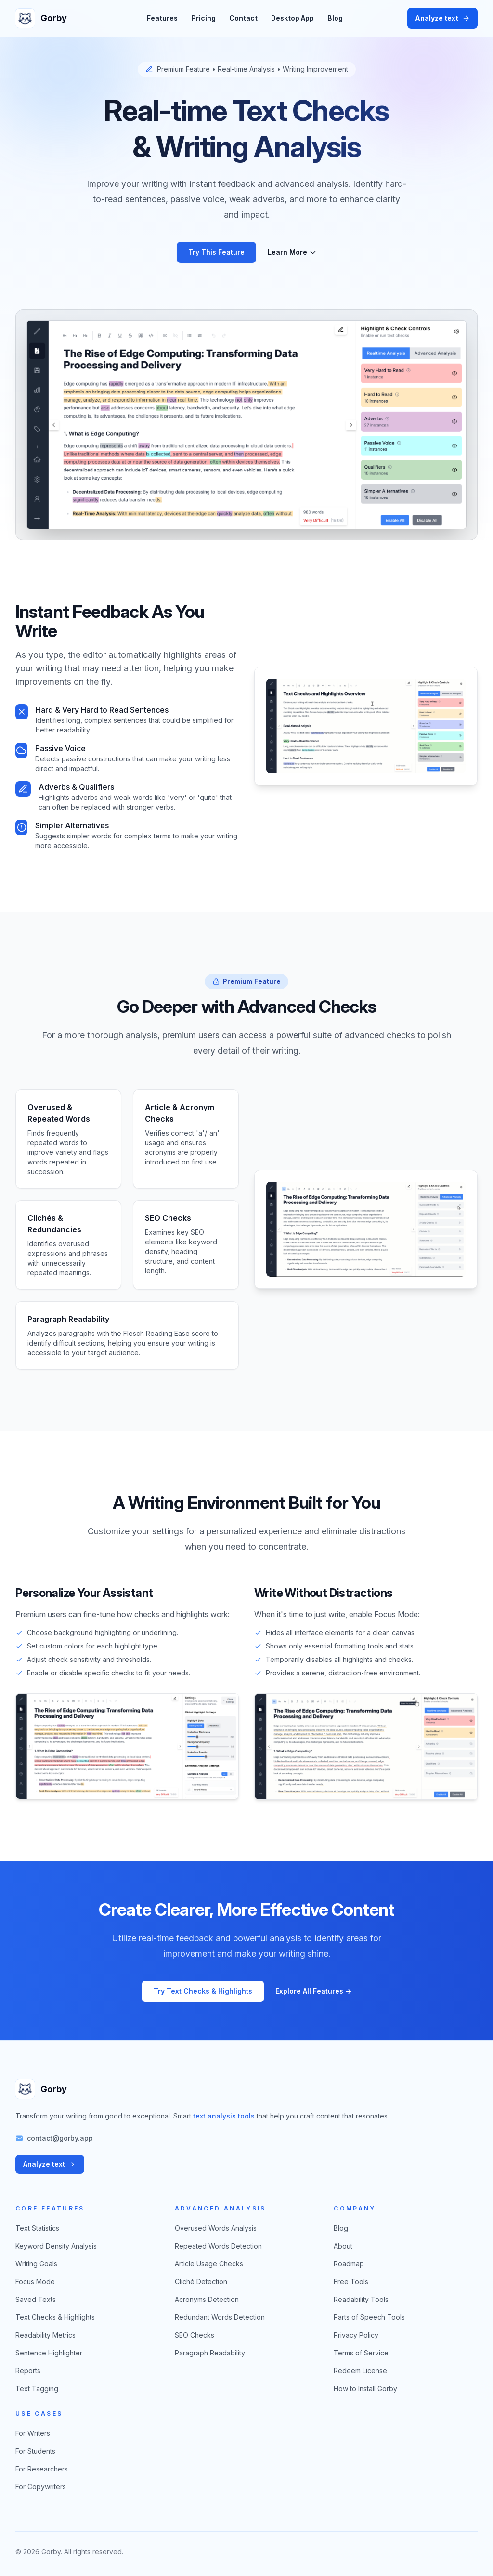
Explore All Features (313, 1991)
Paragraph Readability (210, 2353)
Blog (335, 18)
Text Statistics (37, 2228)
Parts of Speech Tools (369, 2317)
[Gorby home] (44, 18)
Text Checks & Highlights (55, 2317)
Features (162, 18)
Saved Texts (35, 2299)
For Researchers (41, 2469)
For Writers (32, 2433)
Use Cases (39, 2413)
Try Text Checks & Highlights (203, 1991)
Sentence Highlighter (48, 2353)
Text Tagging (36, 2388)
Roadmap (349, 2264)
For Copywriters (40, 2487)
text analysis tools (224, 2116)
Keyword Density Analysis (56, 2246)
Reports (27, 2371)
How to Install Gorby (365, 2388)
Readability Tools (361, 2299)
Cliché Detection (201, 2281)
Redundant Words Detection (220, 2317)
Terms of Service (361, 2353)
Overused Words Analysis (216, 2228)
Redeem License (360, 2371)
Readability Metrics (45, 2335)
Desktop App (292, 18)
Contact (243, 18)
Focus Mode (35, 2281)
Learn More (292, 252)
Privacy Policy (356, 2335)
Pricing (203, 18)
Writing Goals (36, 2264)
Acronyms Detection (207, 2299)
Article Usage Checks (209, 2264)
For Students (35, 2451)
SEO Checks (194, 2335)
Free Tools (351, 2281)
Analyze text (442, 18)
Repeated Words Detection (218, 2246)
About (343, 2246)
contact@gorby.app (60, 2138)
